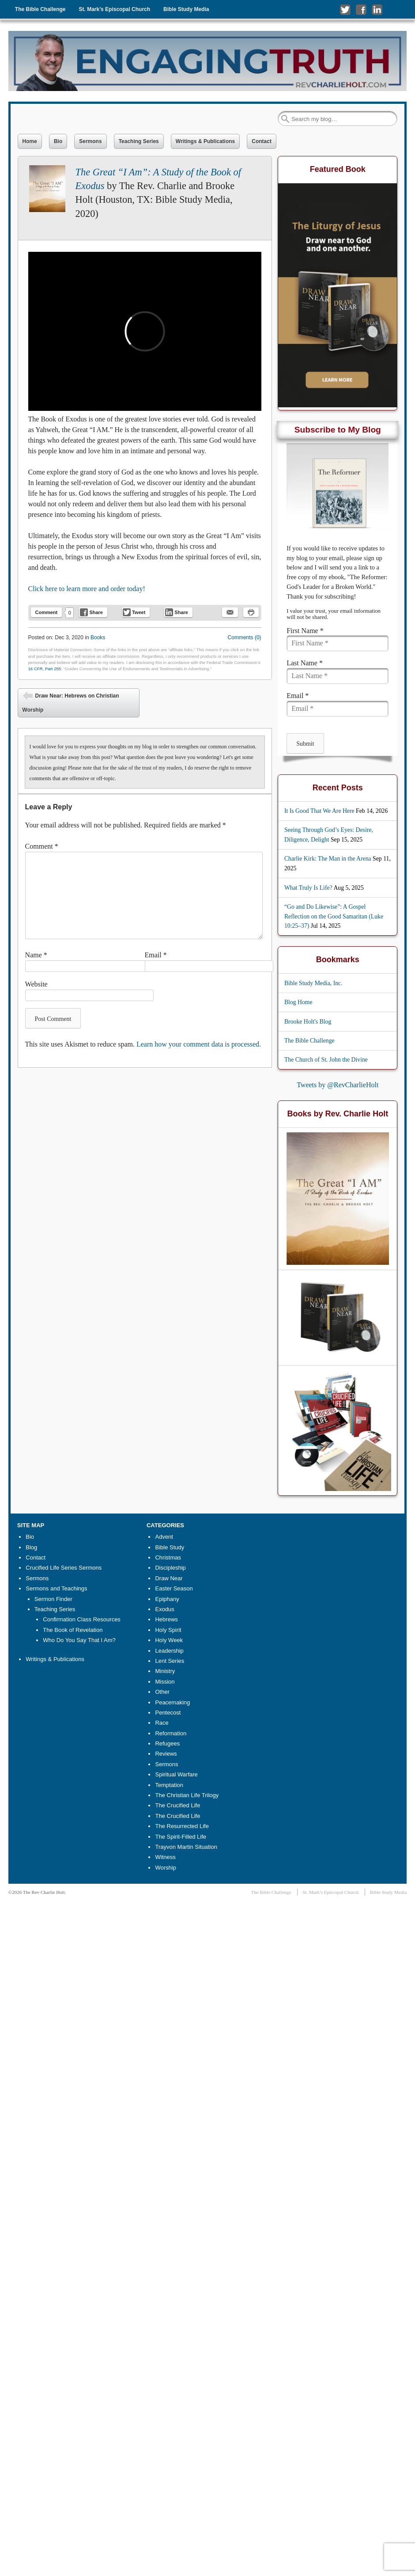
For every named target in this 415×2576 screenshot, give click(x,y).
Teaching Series (139, 141)
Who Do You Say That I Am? (79, 1640)
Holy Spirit (168, 1630)
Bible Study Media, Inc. (313, 983)
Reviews (166, 1753)
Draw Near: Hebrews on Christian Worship (71, 701)
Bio (58, 141)
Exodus (164, 1609)
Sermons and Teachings (56, 1588)
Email (156, 955)
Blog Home (298, 1002)
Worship (165, 1867)
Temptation (169, 1785)
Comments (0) (244, 637)
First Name (305, 630)
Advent (164, 1536)
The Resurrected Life (181, 1826)
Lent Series (169, 1661)
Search (285, 119)
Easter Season (173, 1588)
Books (98, 637)
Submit (305, 743)
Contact (262, 141)
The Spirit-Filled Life (180, 1836)
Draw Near (168, 1578)
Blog (31, 1547)
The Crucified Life (177, 1805)
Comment (46, 612)
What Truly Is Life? (308, 887)
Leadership (169, 1650)
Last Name (305, 663)
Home (30, 141)
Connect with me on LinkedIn (377, 9)
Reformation (170, 1733)
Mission (164, 1681)
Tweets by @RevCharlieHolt (337, 1085)
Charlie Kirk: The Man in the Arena (327, 858)
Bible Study (169, 1547)
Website (36, 984)
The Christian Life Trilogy (187, 1795)
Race (161, 1722)
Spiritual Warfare (176, 1774)
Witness (165, 1857)
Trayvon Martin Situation (186, 1847)
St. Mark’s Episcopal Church (114, 9)
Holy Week (169, 1640)
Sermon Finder (53, 1599)
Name (36, 955)
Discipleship (170, 1567)
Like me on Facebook (361, 9)
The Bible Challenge (40, 9)
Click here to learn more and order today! (86, 588)
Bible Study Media (186, 9)
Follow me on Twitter (345, 9)
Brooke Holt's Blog (307, 1021)
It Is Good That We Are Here (319, 811)
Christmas (168, 1557)
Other (162, 1691)
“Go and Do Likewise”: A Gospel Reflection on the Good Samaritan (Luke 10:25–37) (333, 916)
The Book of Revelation (72, 1630)
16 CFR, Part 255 (44, 668)
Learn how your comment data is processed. (198, 1044)
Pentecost (168, 1712)
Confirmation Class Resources (82, 1619)
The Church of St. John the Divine (326, 1059)
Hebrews (166, 1619)
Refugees (167, 1743)
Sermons (90, 141)
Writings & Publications (205, 141)
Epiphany (167, 1599)
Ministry (165, 1671)
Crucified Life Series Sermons (64, 1567)
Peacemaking (172, 1702)
